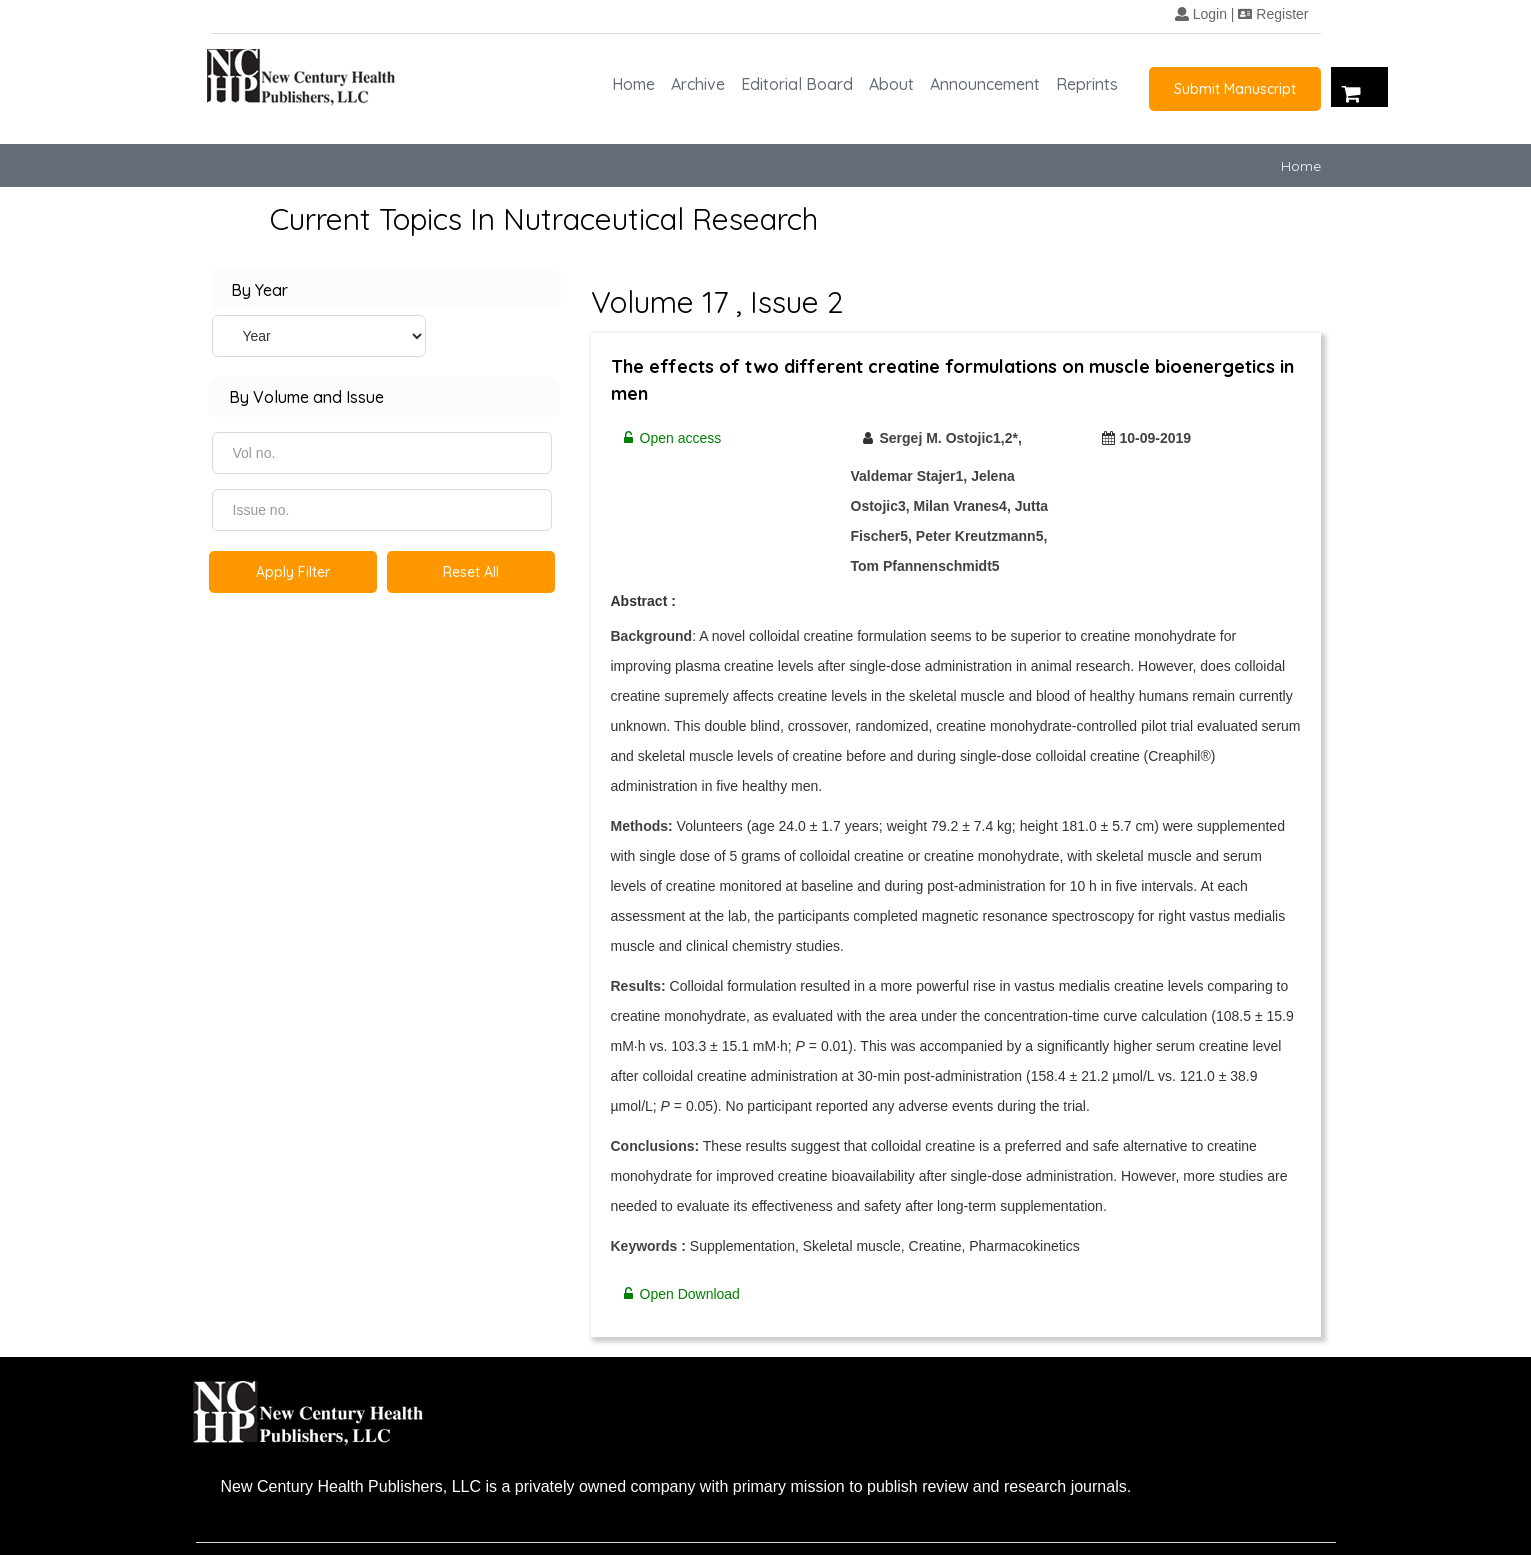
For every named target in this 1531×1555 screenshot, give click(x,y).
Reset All (471, 572)
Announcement (985, 84)
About (891, 84)
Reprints (1087, 84)
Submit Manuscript (1235, 89)
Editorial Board (797, 84)
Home (633, 84)
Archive (698, 84)
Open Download (675, 1294)
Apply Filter (293, 572)
